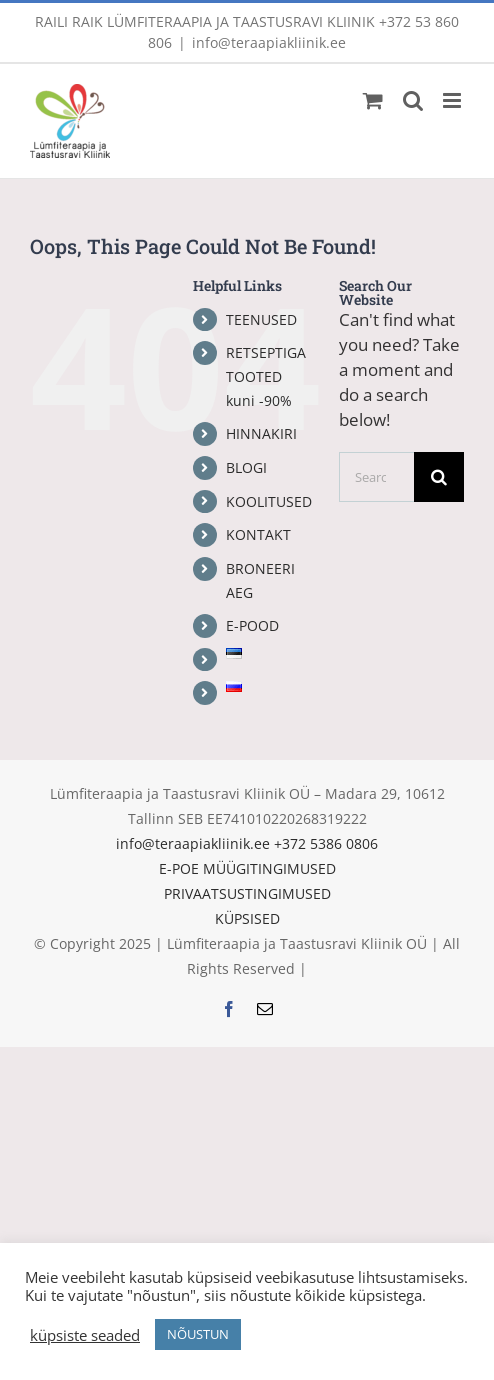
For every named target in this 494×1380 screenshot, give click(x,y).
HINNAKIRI (261, 433)
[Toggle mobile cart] (373, 100)
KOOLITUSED (269, 501)
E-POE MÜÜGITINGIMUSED (247, 868)
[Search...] (376, 477)
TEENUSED (261, 319)
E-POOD (252, 625)
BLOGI (246, 467)
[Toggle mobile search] (413, 100)
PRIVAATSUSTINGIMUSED (247, 893)
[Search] (439, 477)
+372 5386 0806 (326, 843)
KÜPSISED (247, 918)
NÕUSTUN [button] (198, 1334)
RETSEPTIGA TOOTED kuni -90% (266, 376)
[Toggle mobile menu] (453, 100)
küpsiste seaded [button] (85, 1335)
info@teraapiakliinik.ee (269, 42)
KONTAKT (258, 534)
